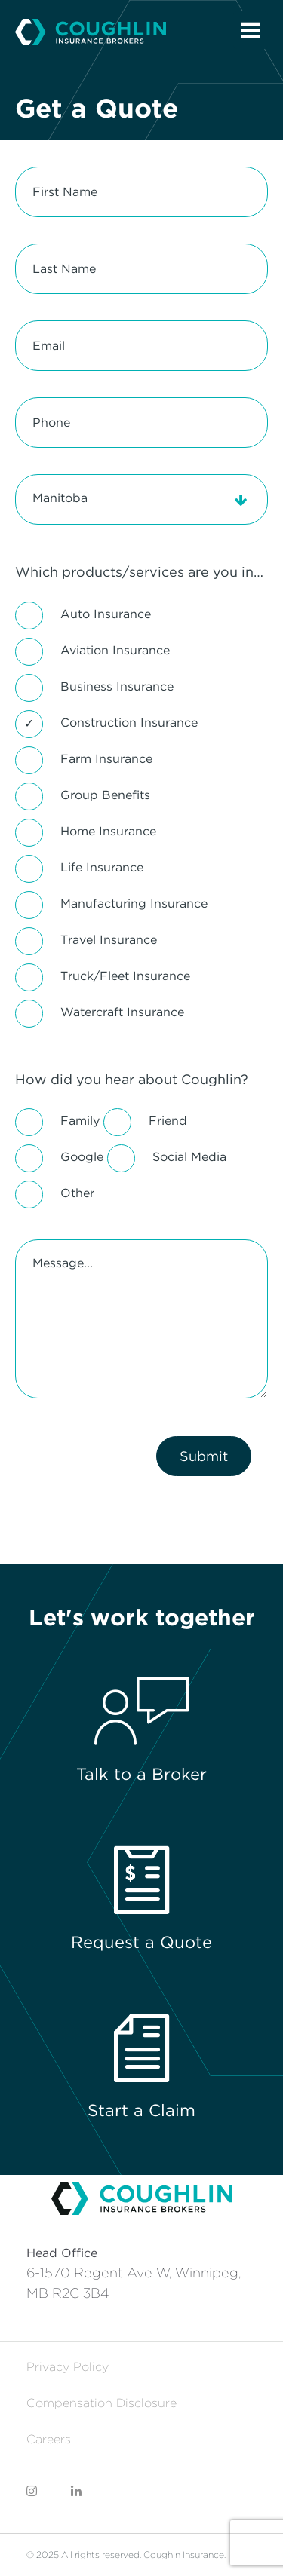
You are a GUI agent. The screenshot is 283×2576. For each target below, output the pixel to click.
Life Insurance (101, 867)
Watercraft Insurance (122, 1012)
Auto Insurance (105, 614)
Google (81, 1157)
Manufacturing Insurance (134, 903)
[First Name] (141, 192)
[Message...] (141, 1319)
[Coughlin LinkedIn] (76, 2491)
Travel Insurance (108, 940)
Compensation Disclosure (101, 2403)
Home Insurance (108, 831)
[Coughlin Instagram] (31, 2491)
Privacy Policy (67, 2367)
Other (77, 1193)
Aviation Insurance (115, 650)
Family (80, 1120)
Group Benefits (105, 795)
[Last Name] (141, 269)
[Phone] (141, 422)
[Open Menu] (250, 30)
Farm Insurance (106, 759)
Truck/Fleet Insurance (125, 976)
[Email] (141, 345)
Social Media (189, 1157)
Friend (168, 1120)
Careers (48, 2439)
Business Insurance (117, 686)
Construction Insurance (129, 722)
